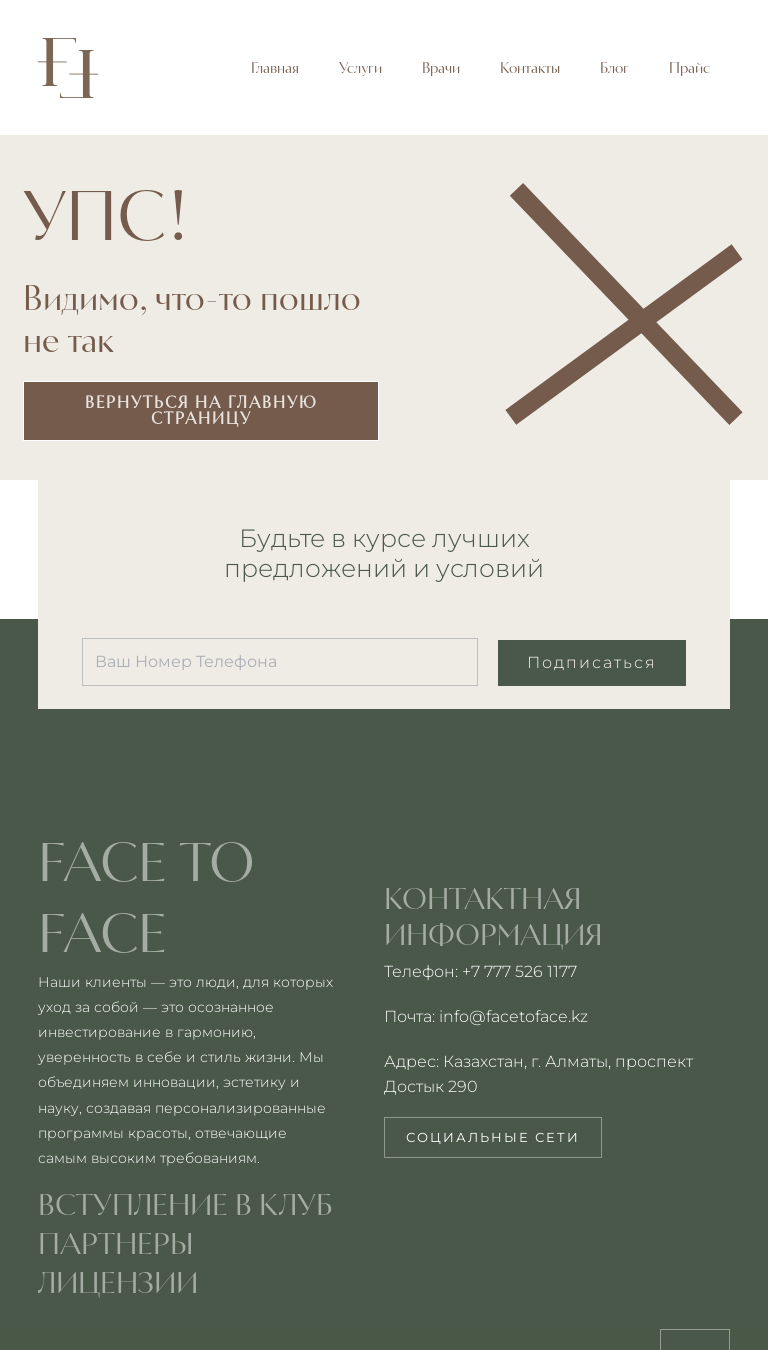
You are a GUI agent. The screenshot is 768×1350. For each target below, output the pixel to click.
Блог (614, 68)
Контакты (530, 68)
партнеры (116, 1243)
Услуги (360, 68)
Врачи (441, 68)
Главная (275, 68)
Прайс (689, 68)
